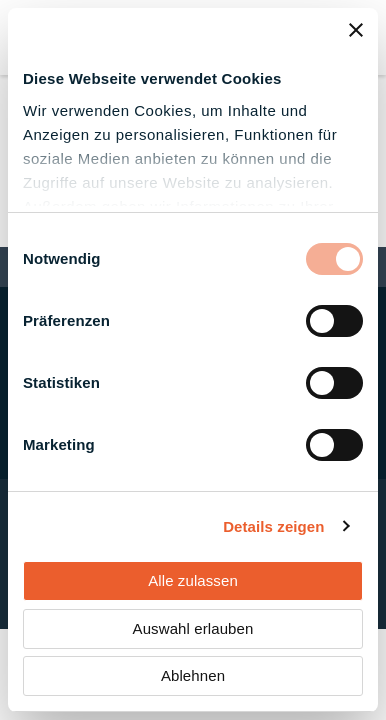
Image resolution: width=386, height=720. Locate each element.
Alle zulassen (193, 580)
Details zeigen (273, 526)
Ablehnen (193, 675)
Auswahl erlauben (193, 628)
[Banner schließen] (356, 30)
